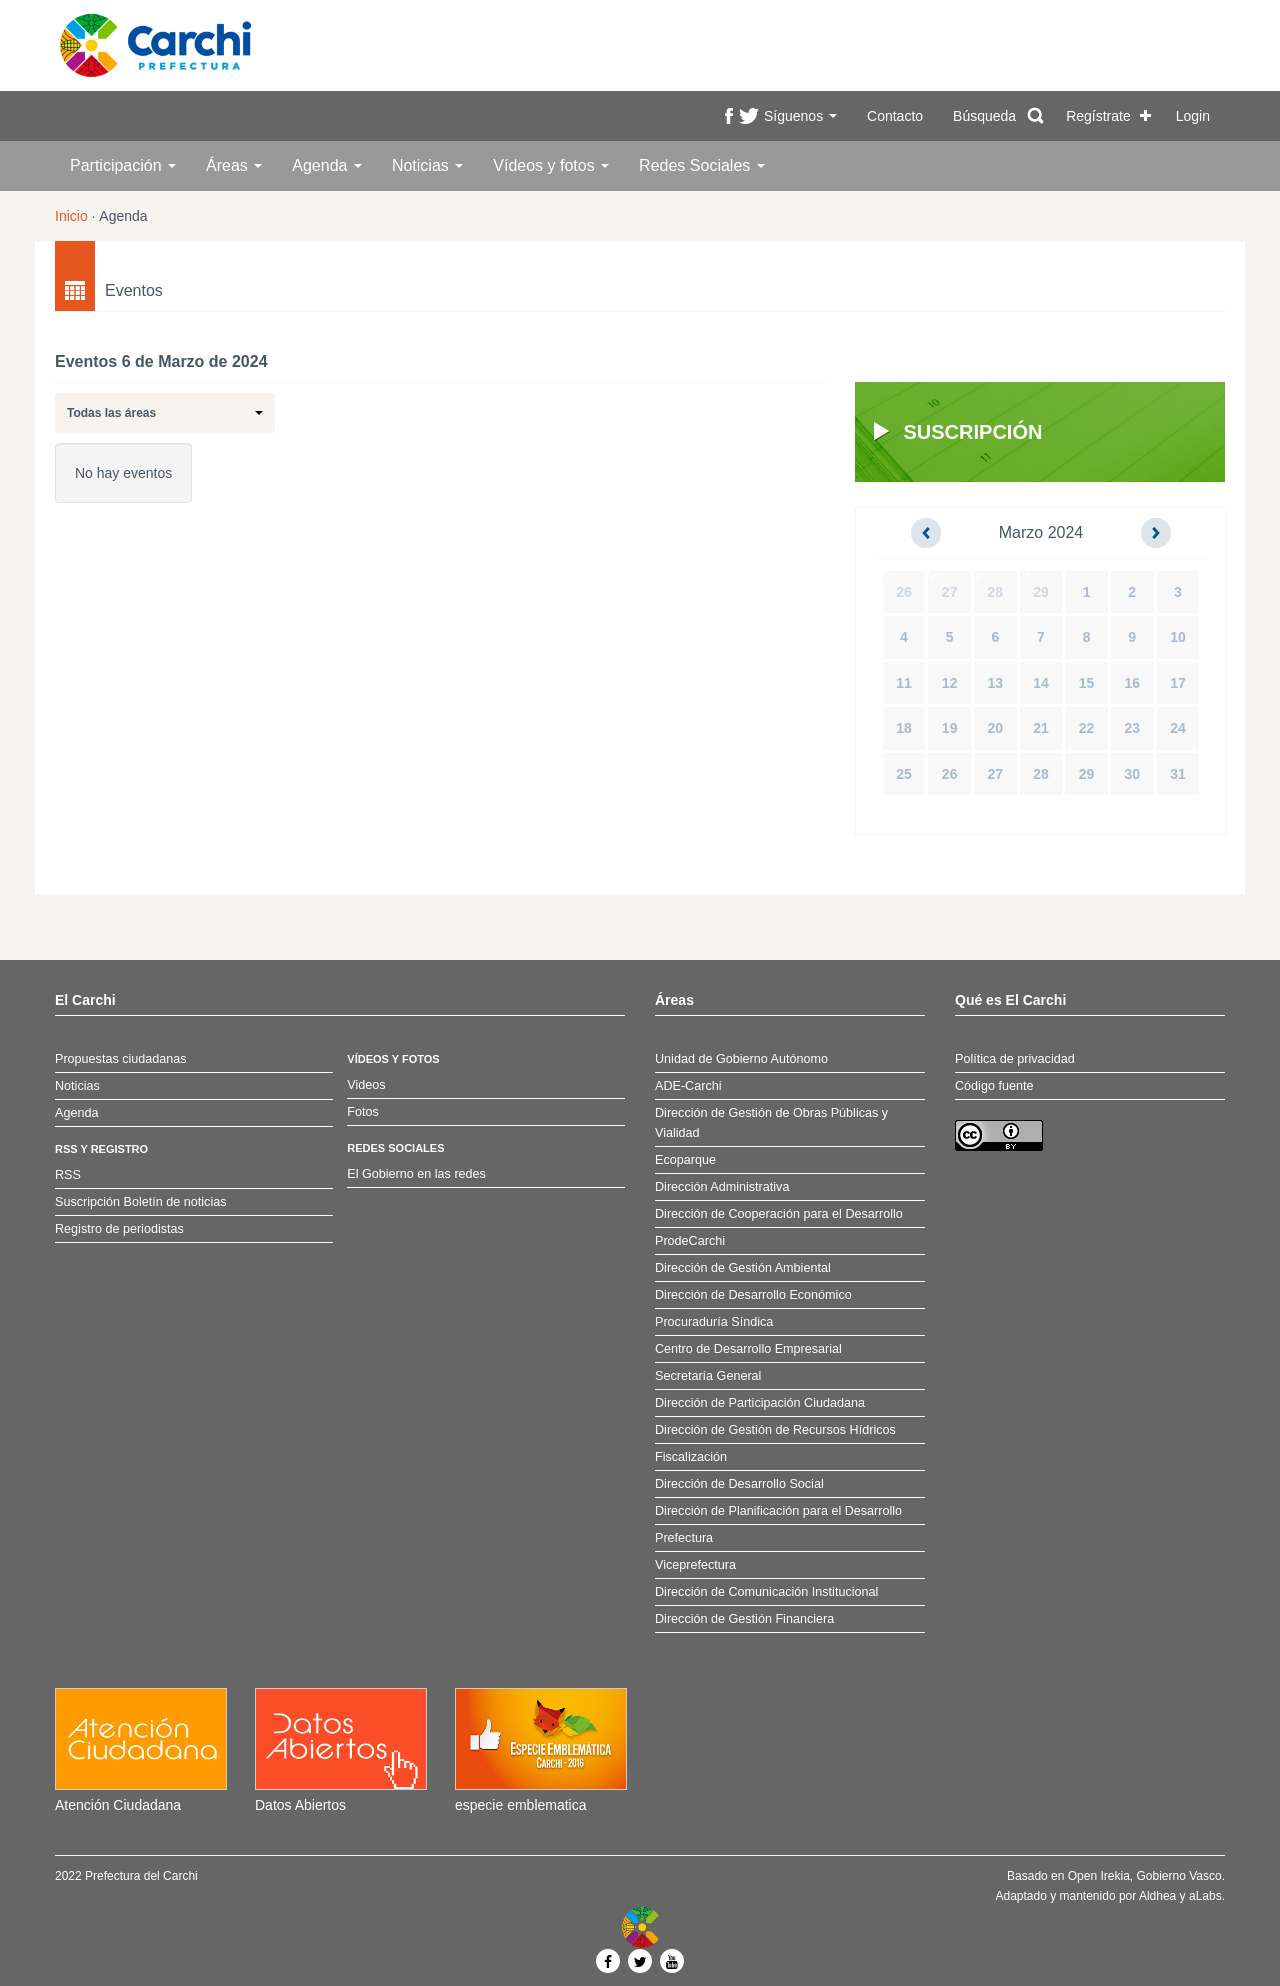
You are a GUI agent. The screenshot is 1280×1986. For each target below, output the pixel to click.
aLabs (1205, 1896)
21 (1041, 728)
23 (1132, 728)
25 (904, 774)
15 (1087, 683)
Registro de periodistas (119, 1229)
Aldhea (1157, 1896)
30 (1132, 774)
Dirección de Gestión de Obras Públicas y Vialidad (771, 1123)
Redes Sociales (702, 165)
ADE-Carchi (688, 1086)
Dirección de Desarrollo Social (739, 1484)
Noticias (427, 165)
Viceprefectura (695, 1565)
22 (1087, 728)
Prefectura (684, 1538)
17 (1178, 683)
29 (1041, 592)
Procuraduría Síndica (714, 1322)
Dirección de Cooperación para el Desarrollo (779, 1214)
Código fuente (994, 1086)
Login (1193, 116)
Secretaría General (708, 1376)
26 (904, 592)
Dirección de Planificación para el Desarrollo (778, 1511)
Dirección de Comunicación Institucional (766, 1592)
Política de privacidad (1015, 1059)
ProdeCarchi (690, 1241)
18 (904, 728)
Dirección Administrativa (722, 1187)
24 (1178, 728)
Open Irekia (1099, 1876)
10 (1178, 637)
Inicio (71, 216)
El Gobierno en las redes (416, 1174)
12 (950, 683)
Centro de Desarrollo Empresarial (748, 1349)
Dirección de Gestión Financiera (744, 1619)
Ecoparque (685, 1160)
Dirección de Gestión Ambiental (743, 1268)
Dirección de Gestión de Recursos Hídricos (775, 1430)
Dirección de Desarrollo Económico (753, 1295)
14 (1041, 683)
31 (1178, 774)
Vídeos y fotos (551, 165)
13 (996, 683)
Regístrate (1098, 116)
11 (904, 683)
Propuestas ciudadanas (121, 1059)
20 (996, 728)
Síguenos (800, 116)
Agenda (327, 165)
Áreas (234, 165)
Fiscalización (691, 1457)
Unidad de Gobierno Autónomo (741, 1059)
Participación (123, 165)
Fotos (363, 1112)
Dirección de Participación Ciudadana (760, 1403)
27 (950, 592)
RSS (68, 1175)
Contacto (895, 116)
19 (950, 728)
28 (996, 592)
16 (1132, 683)
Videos (366, 1085)
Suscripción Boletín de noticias (141, 1202)
